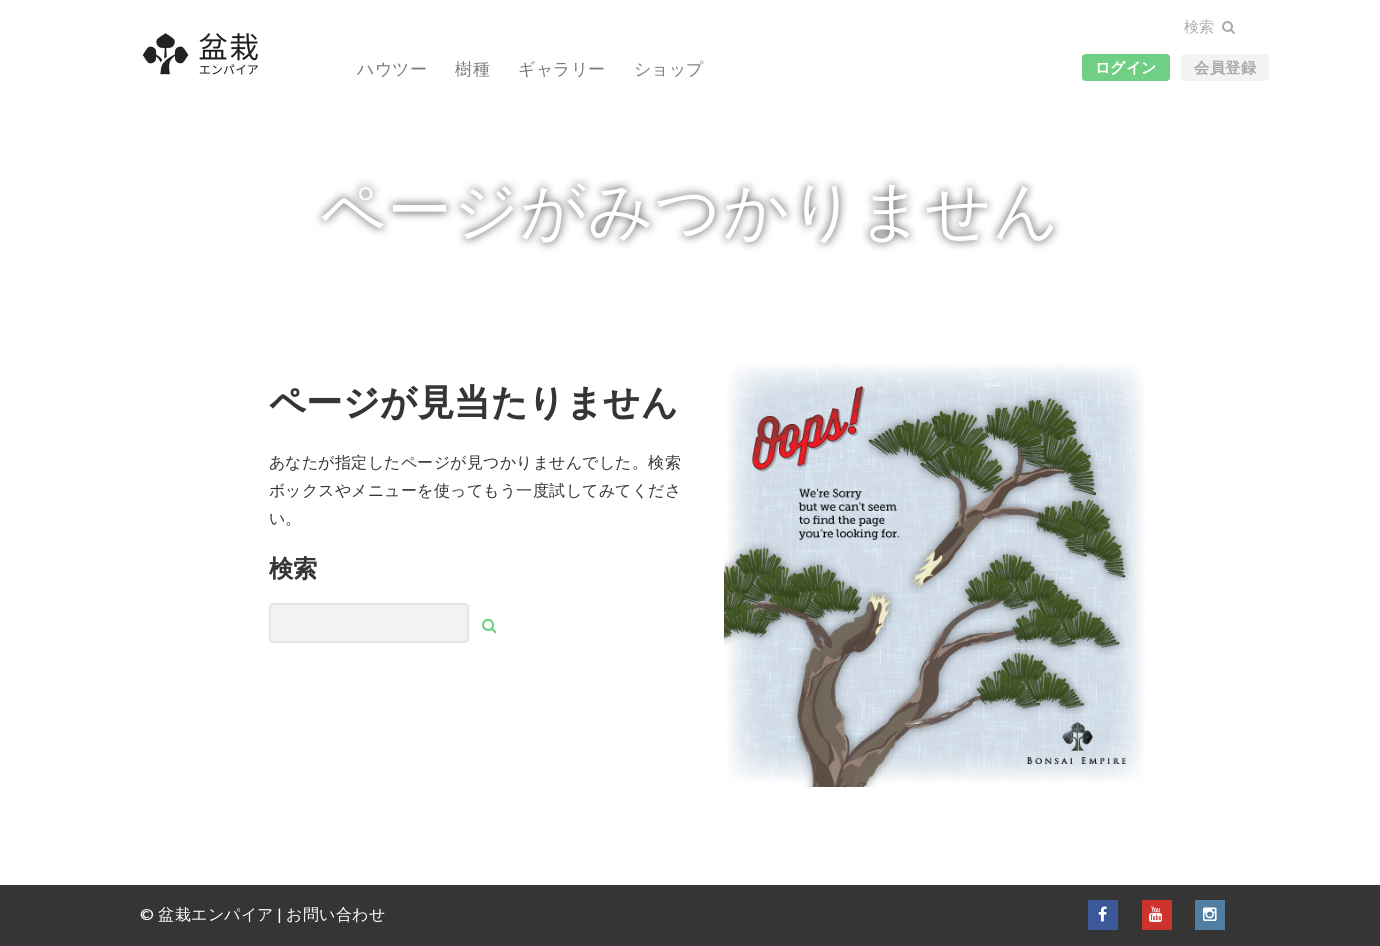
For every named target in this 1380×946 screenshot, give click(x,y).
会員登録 (1225, 67)
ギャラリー (562, 68)
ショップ (669, 68)
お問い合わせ (335, 913)
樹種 (472, 68)
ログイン (1126, 67)
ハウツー (392, 68)
